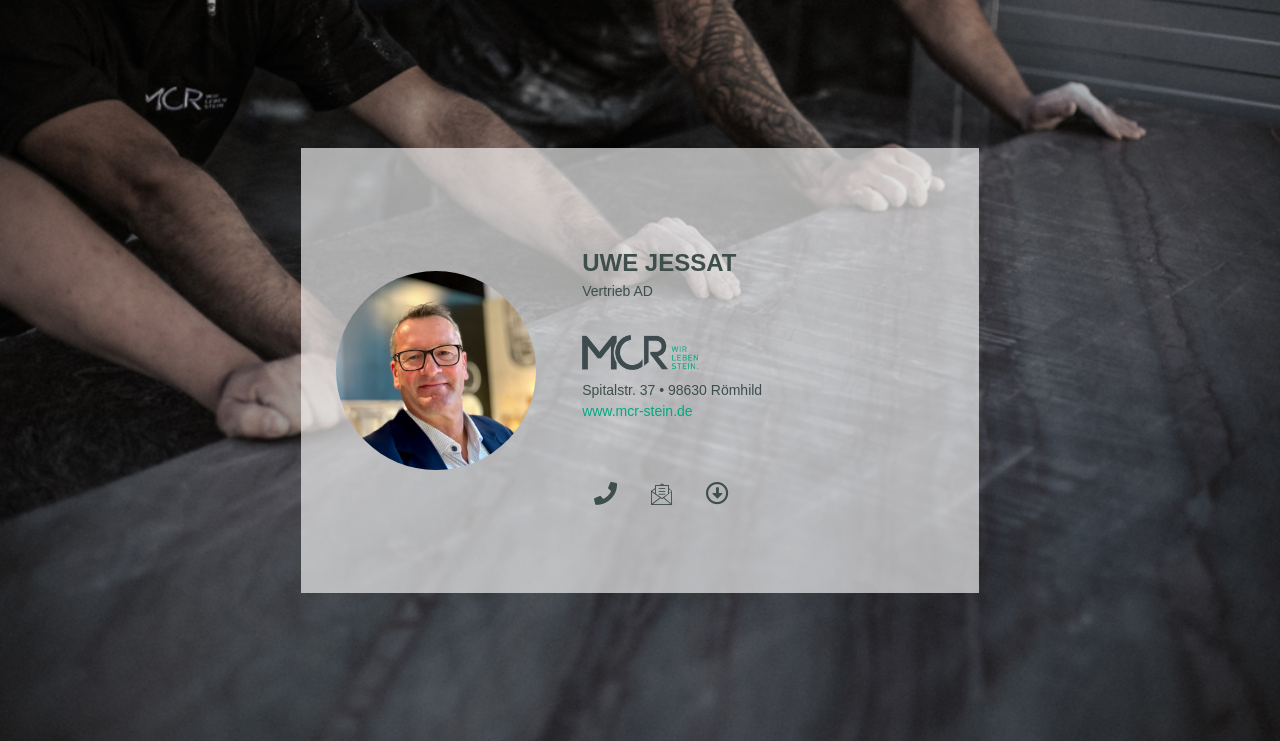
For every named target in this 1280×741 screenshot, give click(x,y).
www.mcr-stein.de (637, 411)
